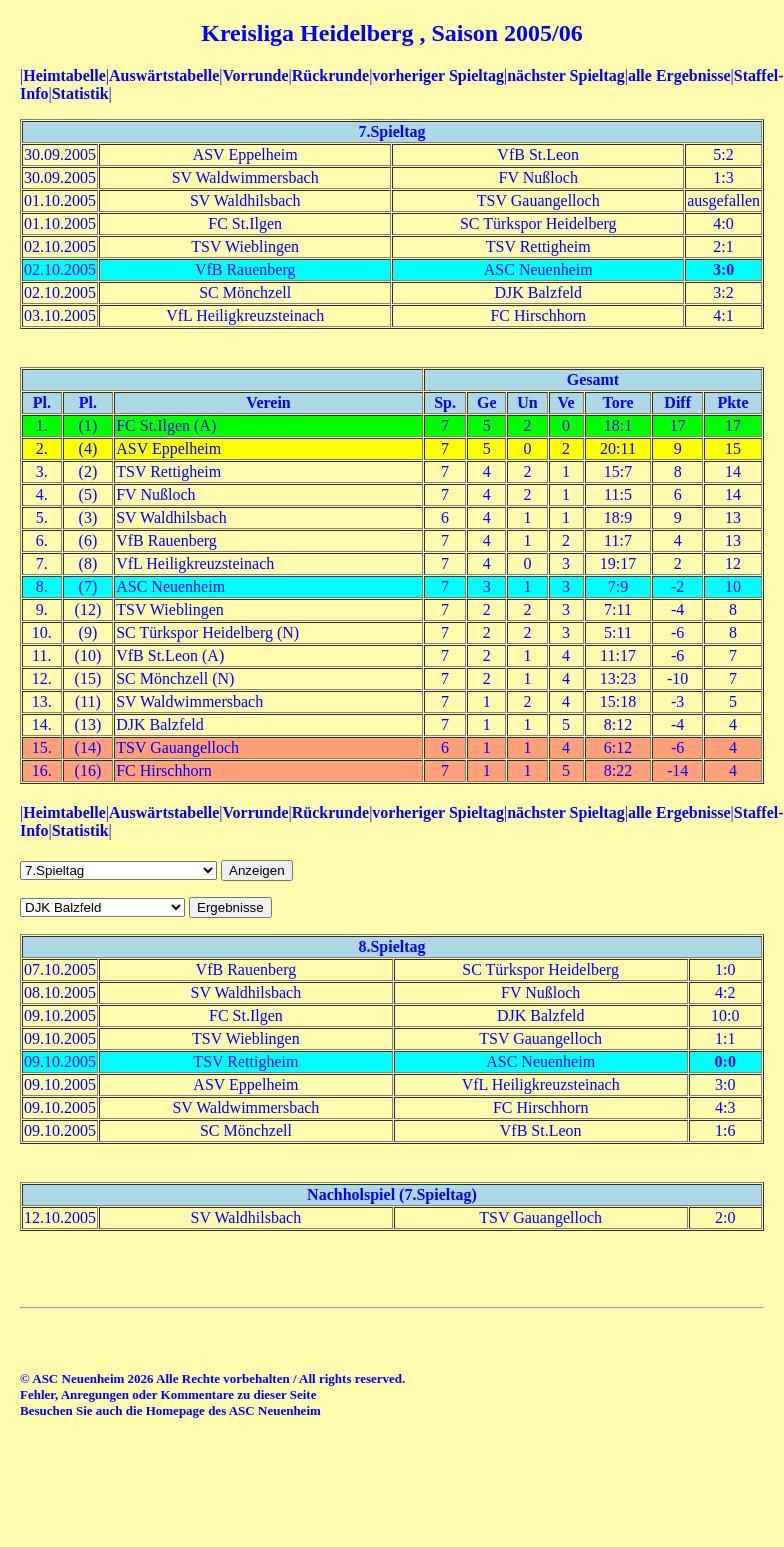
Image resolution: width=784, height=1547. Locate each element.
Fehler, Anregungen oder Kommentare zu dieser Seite (168, 1394)
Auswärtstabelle (164, 75)
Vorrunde (255, 75)
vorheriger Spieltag (438, 75)
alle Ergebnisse (679, 75)
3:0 (723, 269)
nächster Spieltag (565, 75)
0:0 (725, 1061)
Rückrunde (330, 75)
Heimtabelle (64, 75)
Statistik (80, 93)
